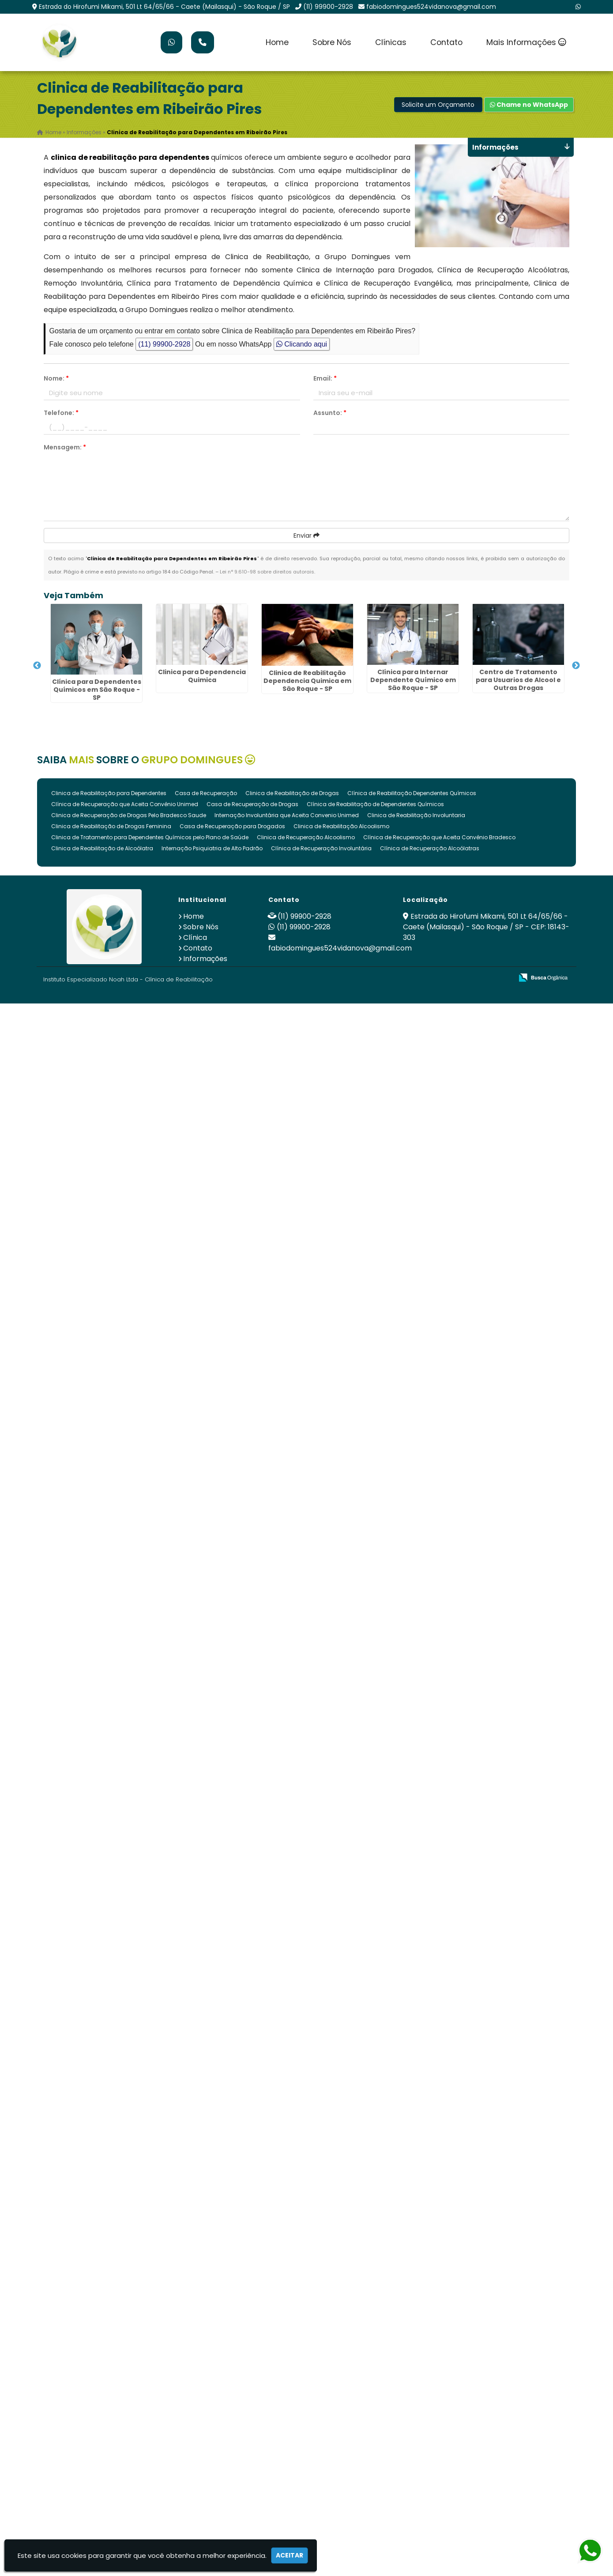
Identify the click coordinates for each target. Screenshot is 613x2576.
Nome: (56, 378)
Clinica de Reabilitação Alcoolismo (341, 826)
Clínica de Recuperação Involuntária (321, 848)
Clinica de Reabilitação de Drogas (292, 793)
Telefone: (61, 412)
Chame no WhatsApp (529, 104)
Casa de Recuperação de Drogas (252, 804)
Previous (37, 665)
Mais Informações (526, 42)
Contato (446, 42)
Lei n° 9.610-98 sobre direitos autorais (267, 571)
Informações (205, 959)
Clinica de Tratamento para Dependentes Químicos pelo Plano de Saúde (149, 837)
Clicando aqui (301, 344)
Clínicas (390, 42)
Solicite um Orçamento (438, 104)
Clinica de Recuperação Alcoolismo (306, 837)
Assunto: (329, 412)
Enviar (306, 535)
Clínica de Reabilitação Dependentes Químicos (411, 793)
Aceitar (289, 2555)
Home (277, 42)
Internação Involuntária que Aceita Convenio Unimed (286, 815)
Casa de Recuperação (206, 793)
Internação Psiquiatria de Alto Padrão (212, 848)
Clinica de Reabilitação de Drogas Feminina (111, 826)
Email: (325, 378)
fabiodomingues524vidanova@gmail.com (431, 6)
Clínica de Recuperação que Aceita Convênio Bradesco (439, 837)
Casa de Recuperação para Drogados (232, 826)
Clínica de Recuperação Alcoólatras (429, 848)
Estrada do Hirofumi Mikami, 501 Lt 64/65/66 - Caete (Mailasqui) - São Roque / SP (164, 6)
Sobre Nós (331, 42)
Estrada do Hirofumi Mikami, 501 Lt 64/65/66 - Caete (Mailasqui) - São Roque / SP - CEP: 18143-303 (486, 927)
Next (576, 665)
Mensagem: (65, 447)
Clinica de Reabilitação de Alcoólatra (102, 848)
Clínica (195, 937)
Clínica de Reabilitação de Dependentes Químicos (375, 804)
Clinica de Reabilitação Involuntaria (416, 815)
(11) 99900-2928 (328, 6)
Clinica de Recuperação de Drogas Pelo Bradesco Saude (128, 815)
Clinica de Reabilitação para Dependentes (108, 793)
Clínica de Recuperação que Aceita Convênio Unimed (124, 804)
